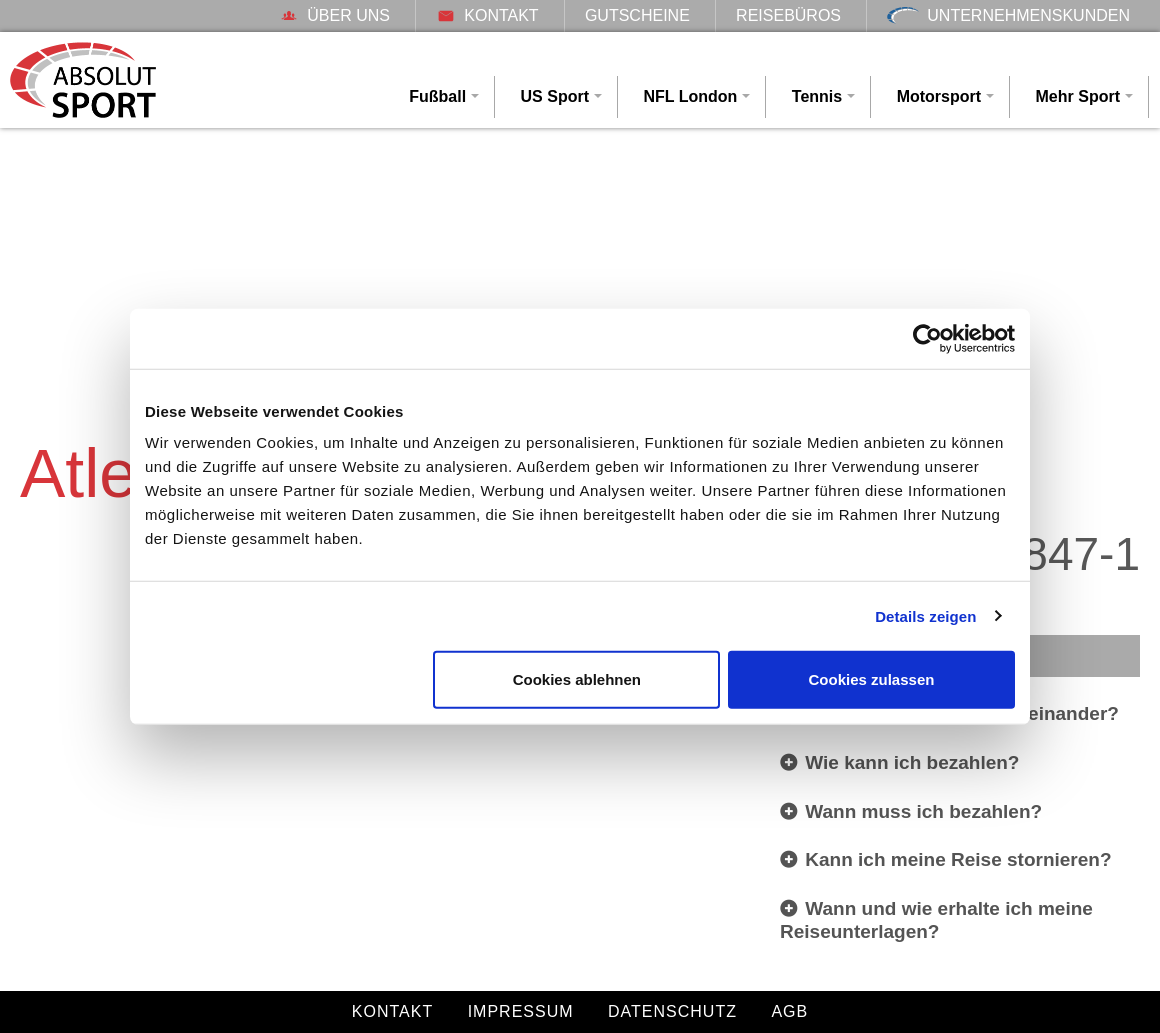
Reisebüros (788, 15)
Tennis (817, 96)
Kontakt (487, 15)
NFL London (690, 96)
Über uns (334, 15)
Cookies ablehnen (577, 679)
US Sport (555, 96)
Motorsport (939, 96)
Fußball (437, 96)
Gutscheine (637, 15)
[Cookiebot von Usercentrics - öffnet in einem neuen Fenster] (927, 338)
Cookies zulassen (872, 679)
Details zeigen (925, 615)
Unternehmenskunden (1008, 15)
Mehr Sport (1078, 96)
